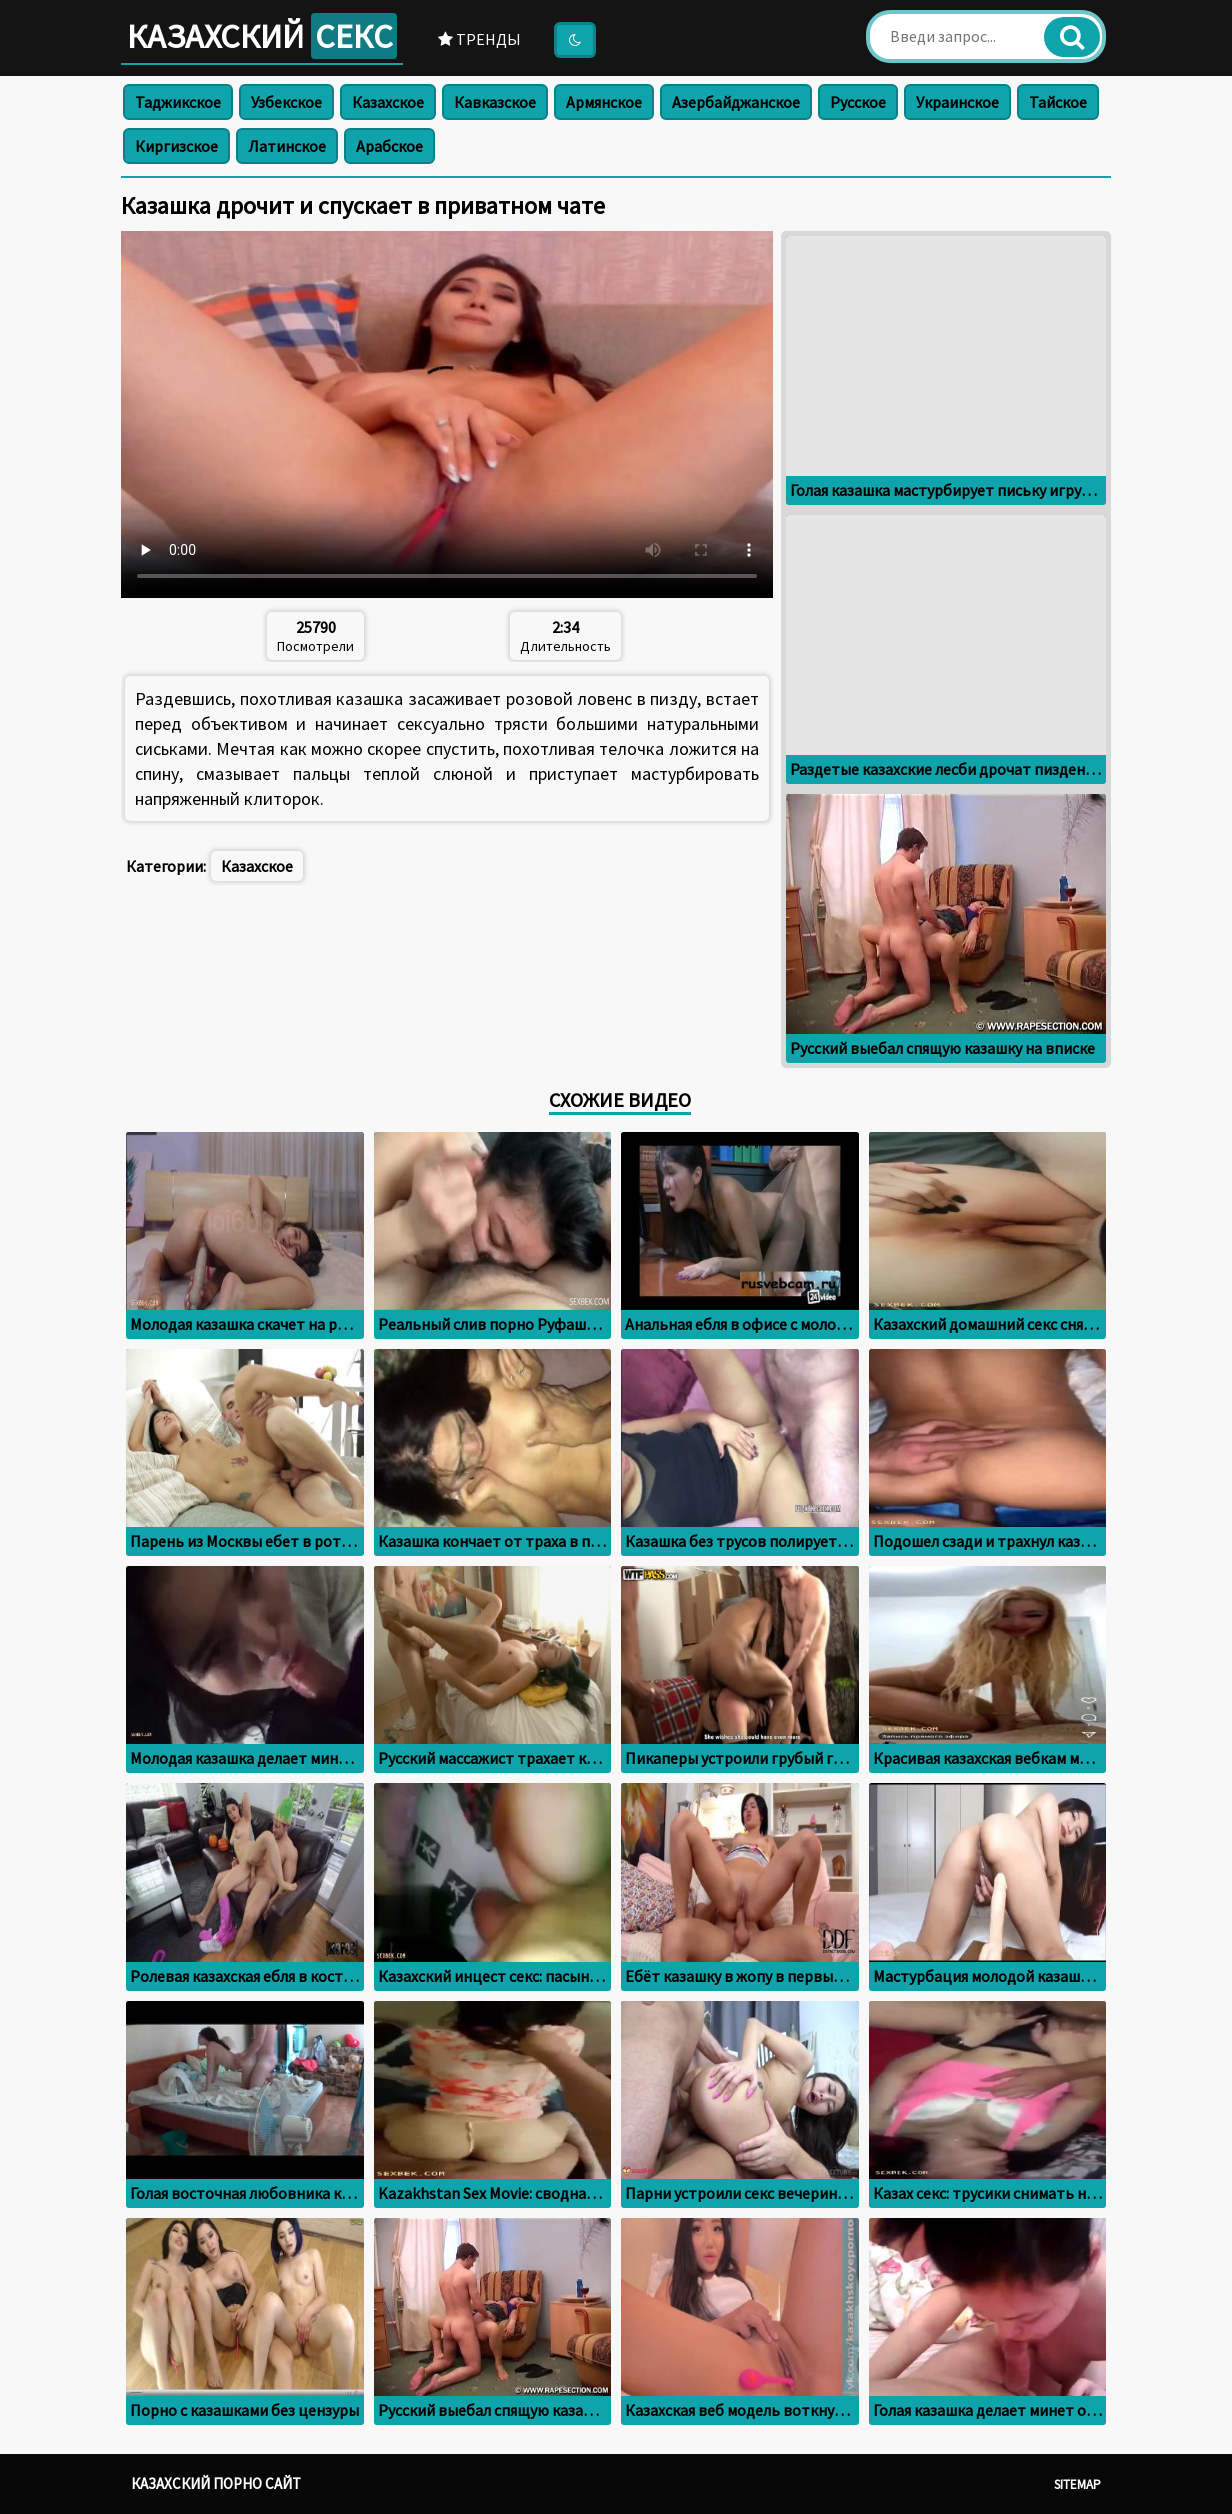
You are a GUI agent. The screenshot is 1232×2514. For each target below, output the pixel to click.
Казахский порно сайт (216, 2483)
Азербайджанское (736, 102)
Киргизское (176, 146)
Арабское (389, 146)
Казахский (262, 36)
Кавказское (495, 102)
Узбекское (286, 102)
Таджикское (178, 102)
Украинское (957, 102)
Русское (858, 102)
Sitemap (1077, 2484)
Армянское (604, 102)
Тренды (479, 39)
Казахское (388, 102)
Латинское (287, 146)
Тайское (1058, 102)
